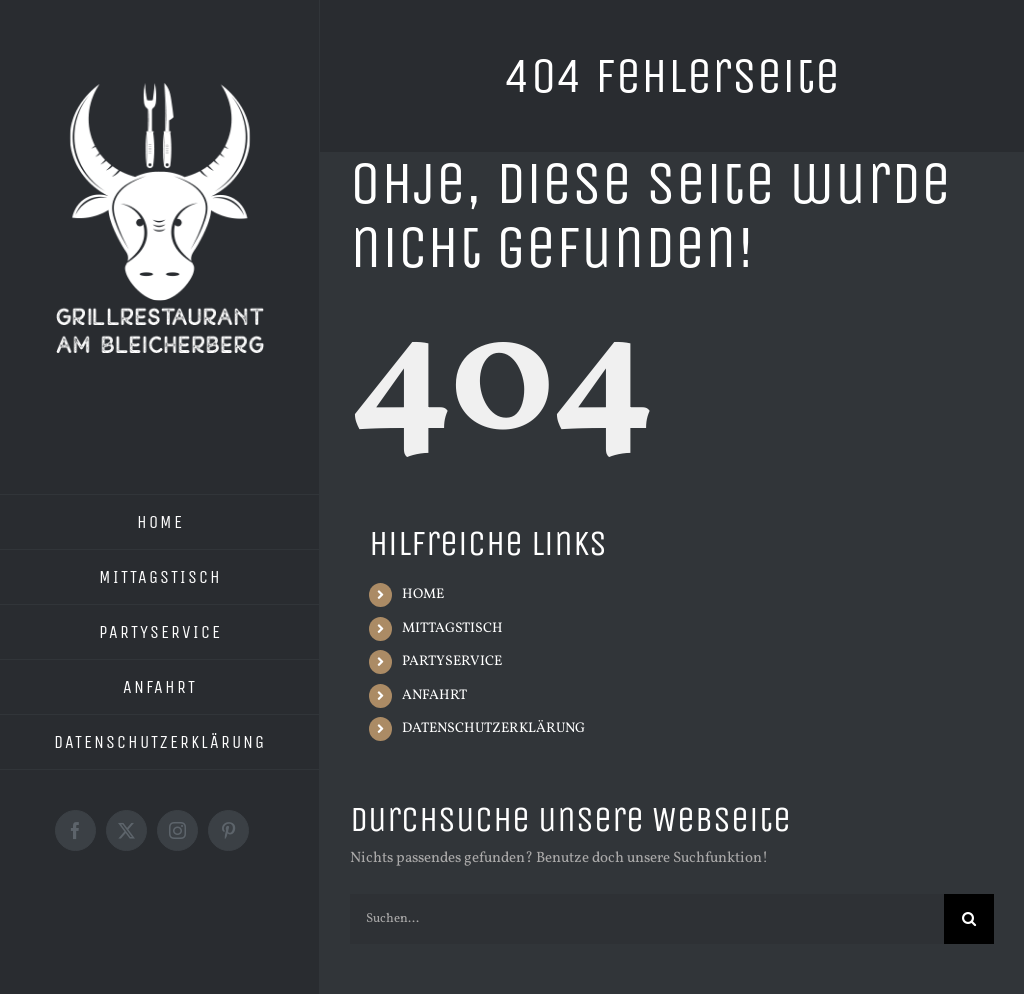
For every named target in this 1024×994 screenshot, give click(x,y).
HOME (423, 594)
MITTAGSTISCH (452, 628)
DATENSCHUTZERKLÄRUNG (493, 728)
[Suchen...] (647, 919)
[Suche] (969, 919)
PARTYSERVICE (452, 661)
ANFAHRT (434, 695)
